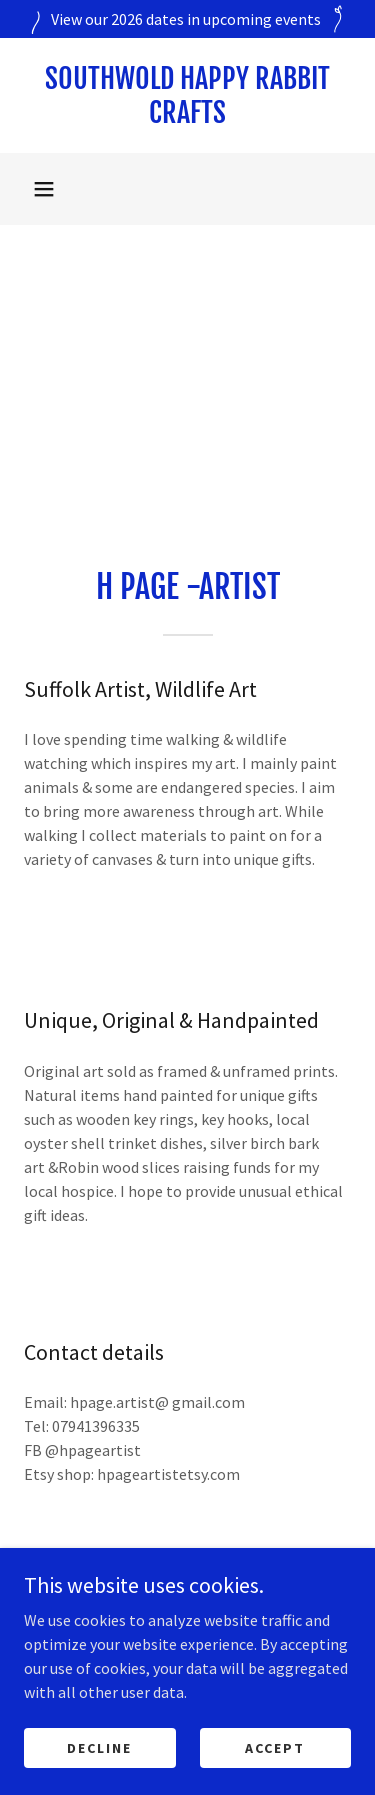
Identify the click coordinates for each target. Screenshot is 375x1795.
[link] (187, 95)
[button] (44, 189)
